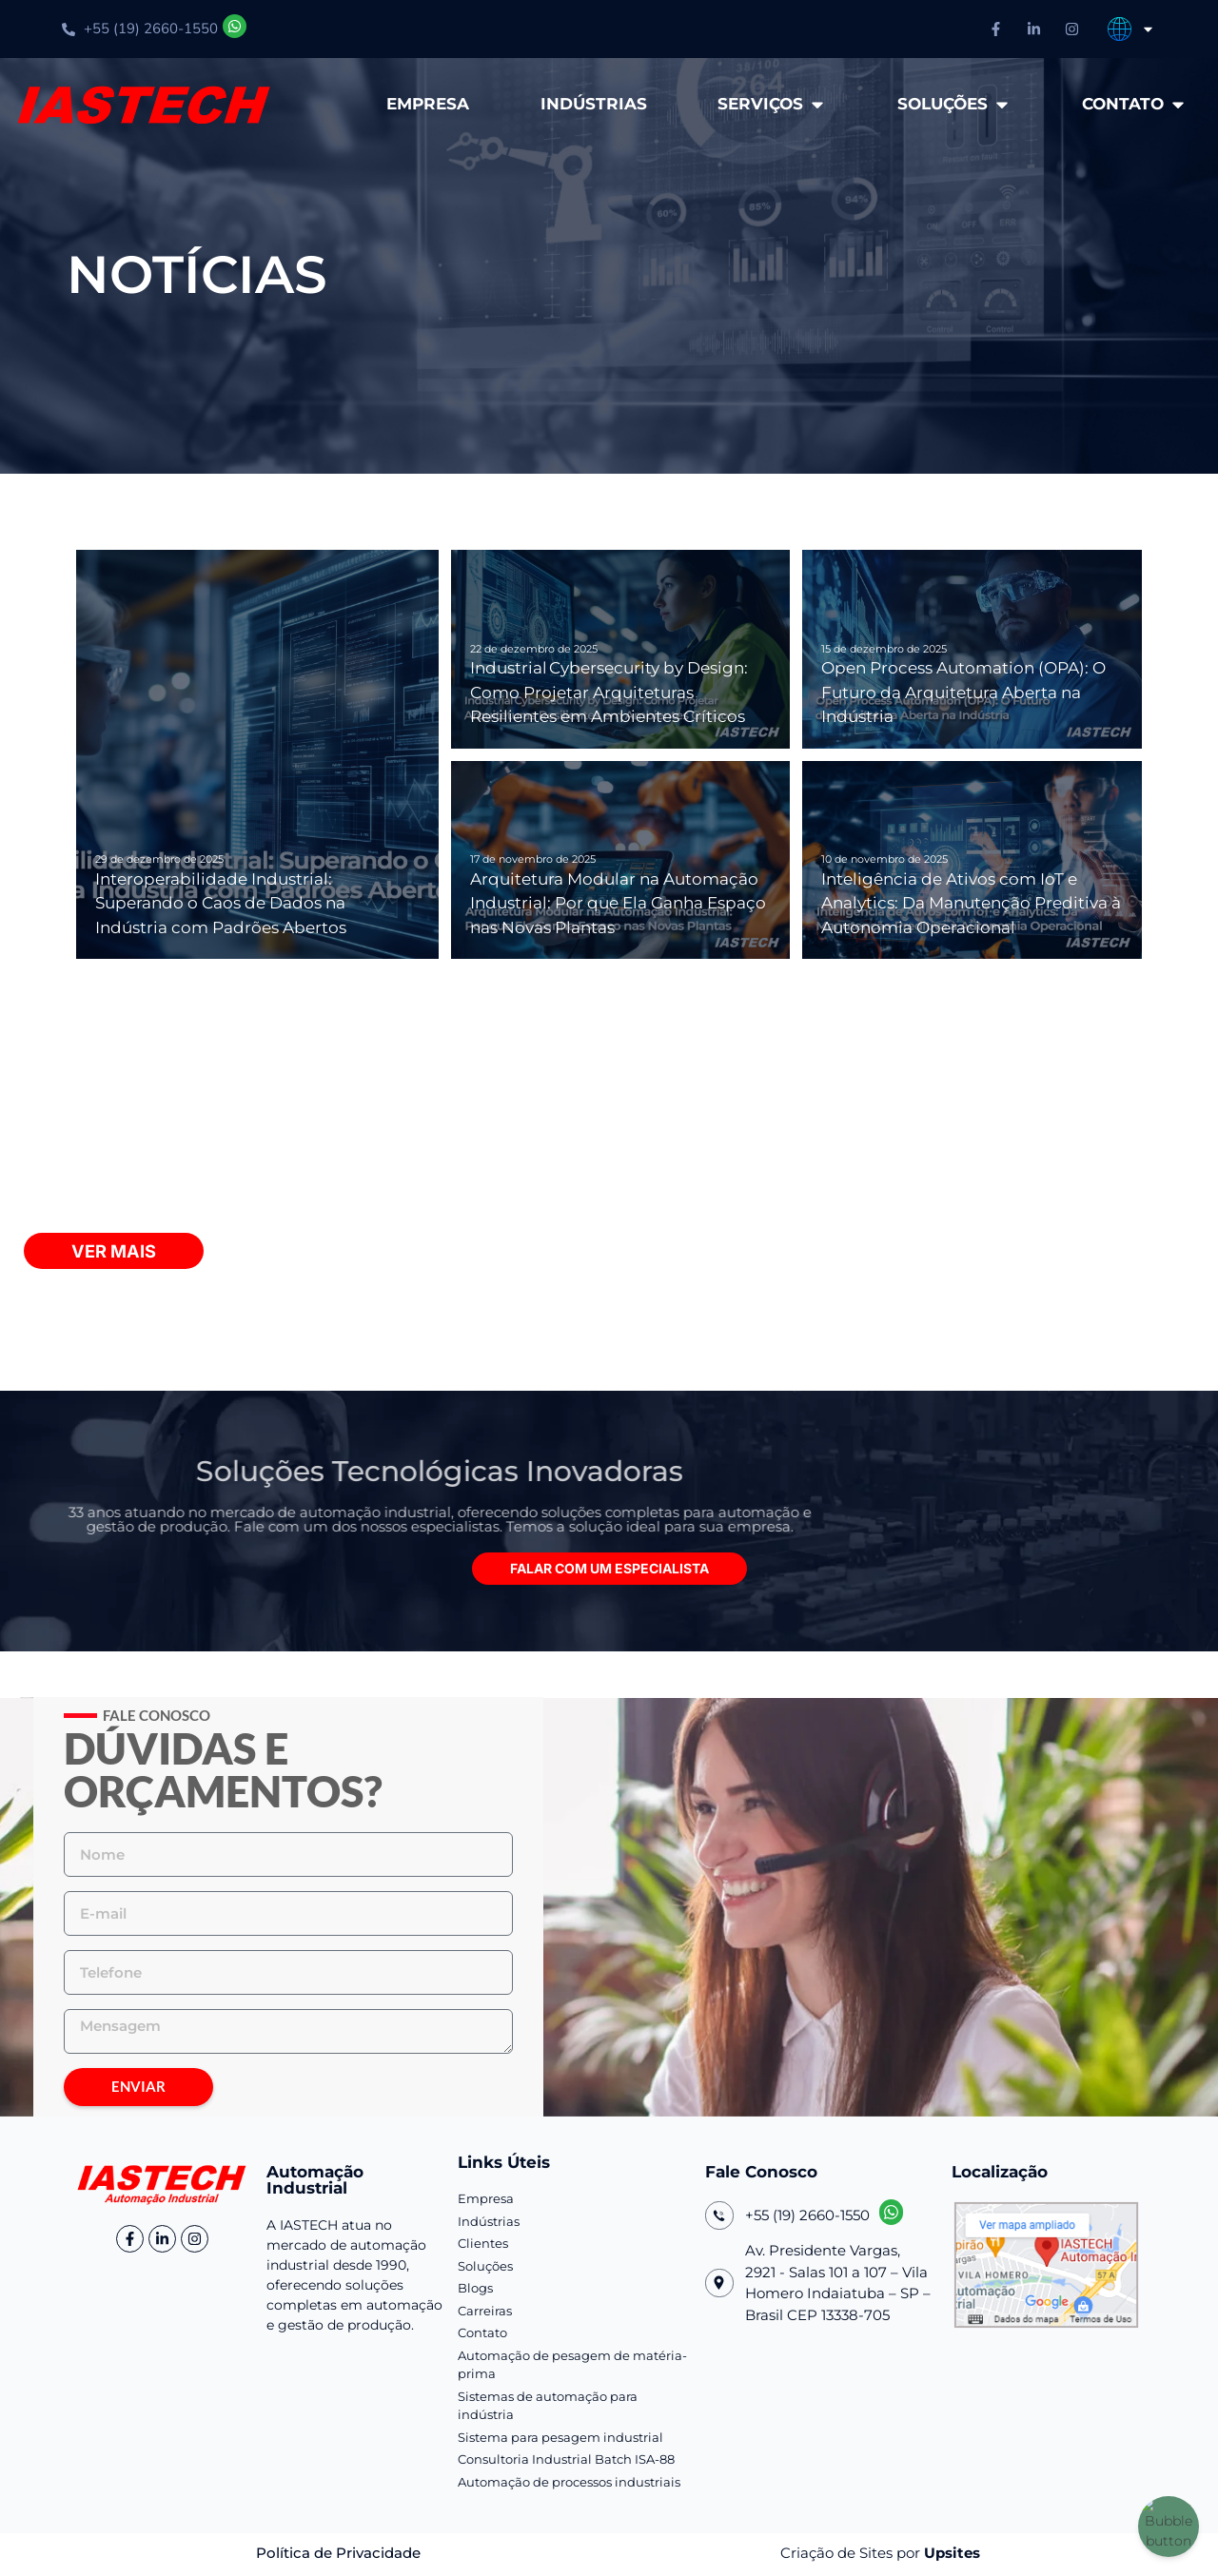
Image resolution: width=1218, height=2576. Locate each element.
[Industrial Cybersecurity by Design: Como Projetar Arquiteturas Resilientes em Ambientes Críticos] (621, 649)
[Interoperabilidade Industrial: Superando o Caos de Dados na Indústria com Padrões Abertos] (257, 754)
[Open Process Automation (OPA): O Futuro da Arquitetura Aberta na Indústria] (972, 649)
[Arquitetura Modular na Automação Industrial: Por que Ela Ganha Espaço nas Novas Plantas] (621, 860)
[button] (609, 1570)
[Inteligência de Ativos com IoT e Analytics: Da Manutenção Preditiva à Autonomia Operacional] (972, 860)
